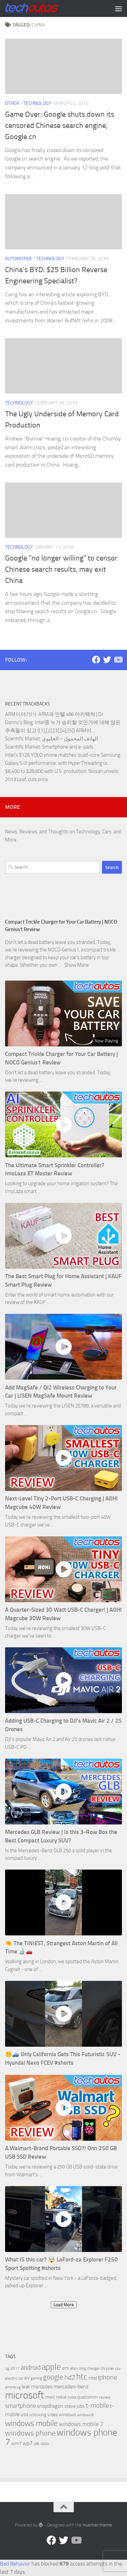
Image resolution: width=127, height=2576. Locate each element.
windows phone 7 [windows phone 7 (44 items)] (61, 2437)
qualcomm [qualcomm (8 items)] (87, 2397)
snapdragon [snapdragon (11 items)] (50, 2406)
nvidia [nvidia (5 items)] (71, 2397)
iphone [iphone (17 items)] (107, 2377)
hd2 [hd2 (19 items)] (69, 2377)
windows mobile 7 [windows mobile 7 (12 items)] (81, 2424)
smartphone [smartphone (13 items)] (20, 2405)
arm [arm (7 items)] (65, 2368)
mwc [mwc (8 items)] (50, 2397)
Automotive (18, 259)
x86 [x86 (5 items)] (36, 2444)
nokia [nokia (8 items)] (61, 2397)
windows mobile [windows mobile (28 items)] (31, 2423)
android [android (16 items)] (31, 2367)
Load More (64, 2304)
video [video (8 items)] (52, 2415)
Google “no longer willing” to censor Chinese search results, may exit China (61, 569)
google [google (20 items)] (53, 2377)
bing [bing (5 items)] (82, 2368)
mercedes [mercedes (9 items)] (41, 2387)
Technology (37, 103)
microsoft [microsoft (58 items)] (24, 2395)
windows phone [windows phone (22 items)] (30, 2433)
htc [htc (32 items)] (81, 2377)
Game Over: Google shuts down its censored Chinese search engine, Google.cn (59, 125)
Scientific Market (22, 739)
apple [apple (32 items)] (51, 2367)
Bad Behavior (15, 2563)
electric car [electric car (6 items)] (14, 2378)
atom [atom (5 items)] (74, 2368)
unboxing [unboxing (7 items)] (37, 2414)
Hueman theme (97, 2524)
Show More (76, 965)
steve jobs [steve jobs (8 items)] (74, 2406)
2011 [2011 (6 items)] (15, 2368)
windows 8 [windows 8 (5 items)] (85, 2415)
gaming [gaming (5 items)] (36, 2378)
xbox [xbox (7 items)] (44, 2443)
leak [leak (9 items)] (26, 2387)
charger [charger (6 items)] (93, 2368)
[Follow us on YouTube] (118, 660)
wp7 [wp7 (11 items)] (28, 2443)
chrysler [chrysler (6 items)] (107, 2368)
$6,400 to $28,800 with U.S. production (45, 771)
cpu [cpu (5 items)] (118, 2368)
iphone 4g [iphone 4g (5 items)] (13, 2387)
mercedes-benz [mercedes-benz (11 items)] (71, 2386)
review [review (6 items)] (104, 2397)
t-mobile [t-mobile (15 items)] (97, 2405)
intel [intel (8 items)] (92, 2378)
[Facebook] (96, 660)
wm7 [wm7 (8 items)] (16, 2443)
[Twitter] (107, 660)
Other (12, 103)
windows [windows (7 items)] (67, 2414)
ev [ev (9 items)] (26, 2378)
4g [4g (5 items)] (7, 2368)
